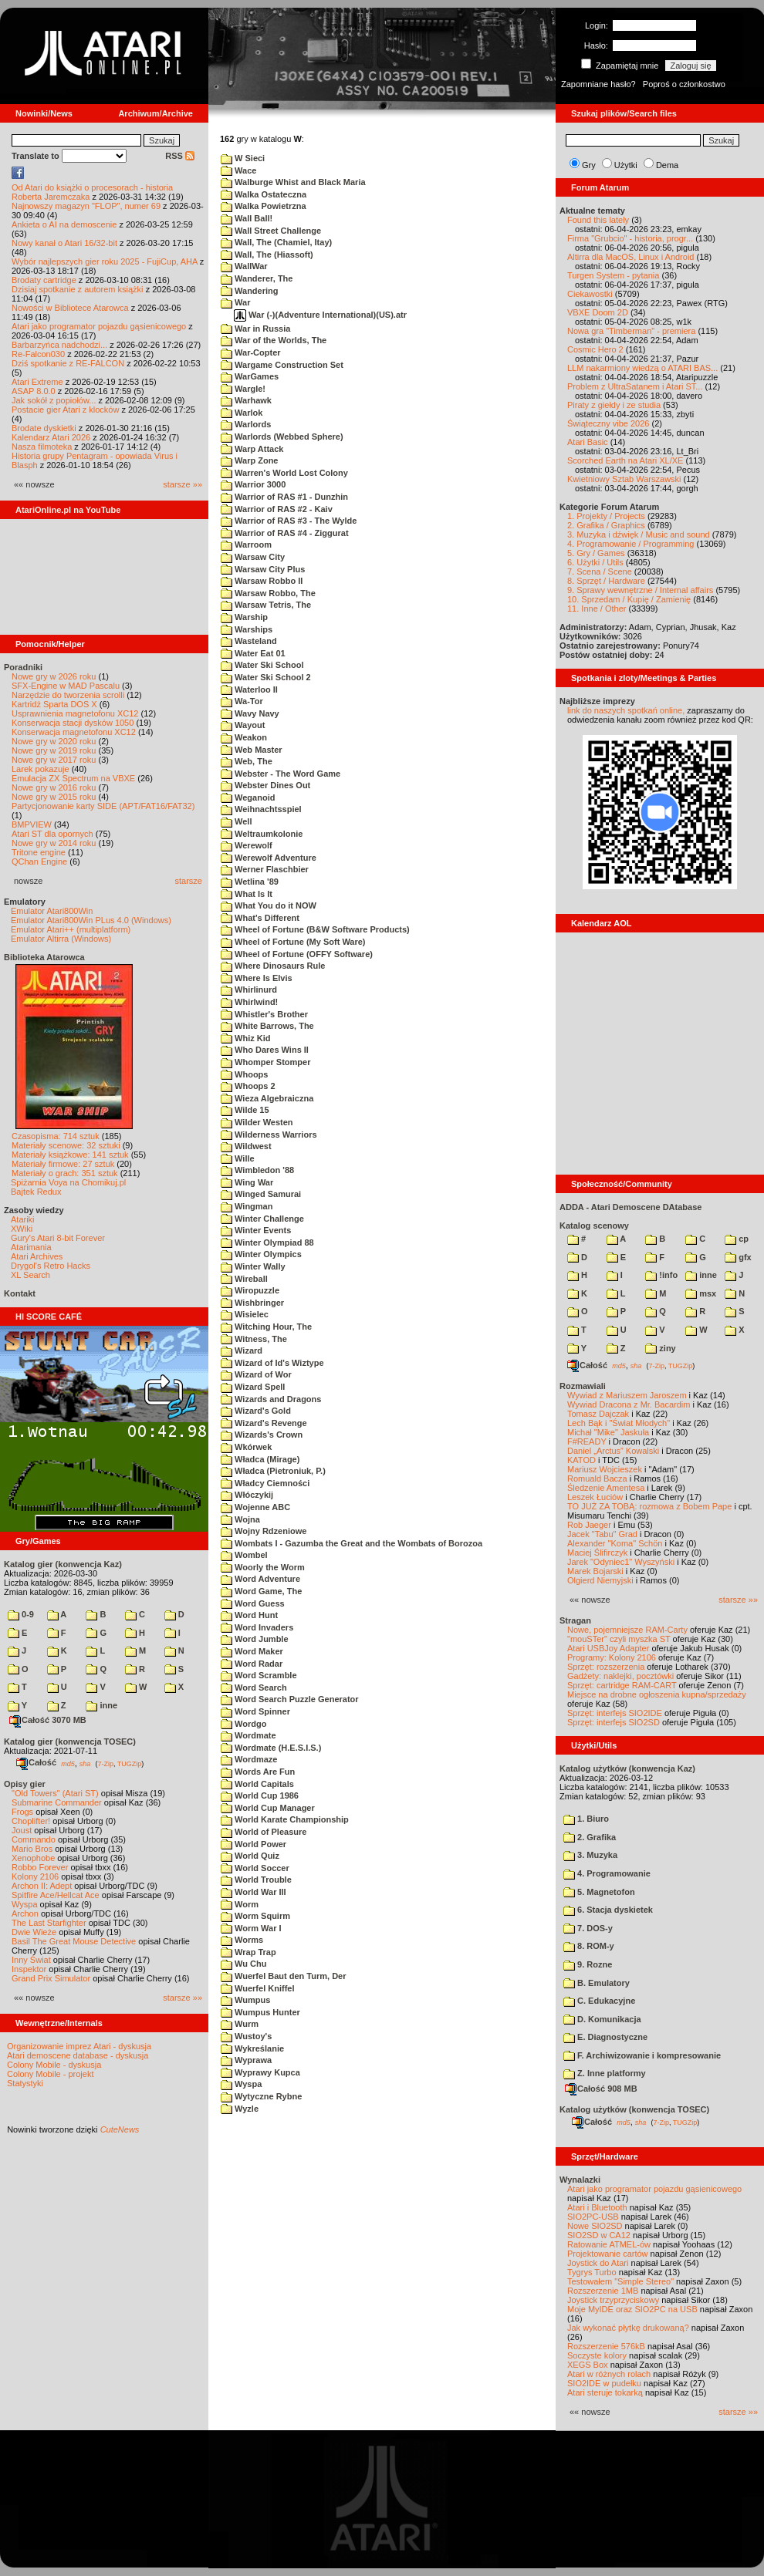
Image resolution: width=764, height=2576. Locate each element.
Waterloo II (249, 689)
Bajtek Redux (36, 1191)
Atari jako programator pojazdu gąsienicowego (99, 326)
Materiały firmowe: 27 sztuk (63, 1163)
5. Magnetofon (599, 1892)
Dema (667, 165)
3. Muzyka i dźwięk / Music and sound (638, 534)
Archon (25, 1913)
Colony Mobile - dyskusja (54, 2064)
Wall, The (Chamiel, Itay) (276, 242)
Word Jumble (255, 1639)
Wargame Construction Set (282, 364)
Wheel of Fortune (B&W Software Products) (315, 929)
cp (737, 1238)
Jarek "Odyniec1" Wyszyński (620, 1561)
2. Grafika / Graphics (606, 525)
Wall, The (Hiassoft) (267, 254)
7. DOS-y (588, 1928)
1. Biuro (586, 1818)
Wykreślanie (252, 2048)
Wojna (240, 1519)
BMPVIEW (32, 824)
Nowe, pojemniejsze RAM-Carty (627, 1629)
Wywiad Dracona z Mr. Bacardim (628, 1404)
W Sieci (243, 158)
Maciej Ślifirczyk (597, 1552)
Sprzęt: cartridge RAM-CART (621, 1685)
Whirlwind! (249, 1001)
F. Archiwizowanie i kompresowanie (642, 2055)
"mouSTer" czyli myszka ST (619, 1639)
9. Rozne (587, 1964)
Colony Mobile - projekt (50, 2074)
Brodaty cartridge (44, 280)
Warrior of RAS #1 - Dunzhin (284, 496)
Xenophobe (33, 1858)
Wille (238, 1158)
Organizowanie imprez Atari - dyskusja (79, 2046)
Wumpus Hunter (260, 2012)
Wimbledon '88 (257, 1170)
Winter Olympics (261, 1254)
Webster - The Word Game (280, 773)
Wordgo (243, 1723)
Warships (246, 629)
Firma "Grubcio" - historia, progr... (630, 238)
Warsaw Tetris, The (266, 604)
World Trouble (256, 1879)
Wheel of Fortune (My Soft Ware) (293, 941)
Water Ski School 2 (266, 677)
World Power (253, 1844)
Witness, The (254, 1339)
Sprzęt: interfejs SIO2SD (613, 1722)
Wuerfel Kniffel (257, 1988)
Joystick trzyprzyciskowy (613, 2300)
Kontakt (19, 1293)
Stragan (575, 1620)
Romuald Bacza (597, 1478)
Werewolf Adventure (268, 857)
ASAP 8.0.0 (34, 391)
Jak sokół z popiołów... (54, 400)
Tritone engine (39, 852)
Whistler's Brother (264, 1014)
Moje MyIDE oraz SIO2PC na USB (632, 2309)
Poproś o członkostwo (684, 84)
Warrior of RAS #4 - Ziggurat (285, 533)
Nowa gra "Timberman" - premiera (631, 330)
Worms (242, 1939)
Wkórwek (246, 1447)
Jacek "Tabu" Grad (602, 1534)
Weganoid (248, 797)
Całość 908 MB (601, 2088)
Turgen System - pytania (613, 275)
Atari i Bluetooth (597, 2207)
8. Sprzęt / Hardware (606, 580)
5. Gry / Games (596, 553)
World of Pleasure (263, 1831)
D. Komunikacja (602, 2019)
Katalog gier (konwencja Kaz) (63, 1564)
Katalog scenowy (594, 1225)
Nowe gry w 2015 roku (54, 796)
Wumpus (245, 1999)
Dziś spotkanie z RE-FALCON (68, 363)
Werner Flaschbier (265, 869)
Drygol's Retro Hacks (50, 1265)
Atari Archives (37, 1256)
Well (236, 821)
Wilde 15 (245, 1109)
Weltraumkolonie (262, 833)
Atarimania (31, 1247)
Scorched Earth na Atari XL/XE (625, 460)
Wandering (249, 290)
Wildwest (246, 1146)
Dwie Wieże (34, 1932)
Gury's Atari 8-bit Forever (58, 1237)
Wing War (247, 1182)
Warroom (246, 544)
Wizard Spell (253, 1386)
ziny (660, 1348)
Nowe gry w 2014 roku (54, 843)
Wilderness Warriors (269, 1134)
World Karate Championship (285, 1819)
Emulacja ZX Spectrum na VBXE (73, 778)
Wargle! (243, 388)
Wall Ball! (246, 218)
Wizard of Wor (256, 1374)
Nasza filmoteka (42, 446)
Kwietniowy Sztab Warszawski (624, 479)
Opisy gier (25, 1784)
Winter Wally (253, 1266)
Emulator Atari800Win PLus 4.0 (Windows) (91, 920)
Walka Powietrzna (263, 206)
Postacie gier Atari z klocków (65, 409)
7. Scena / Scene (599, 571)
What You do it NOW (268, 905)
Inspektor (29, 1969)
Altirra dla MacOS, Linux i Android (630, 256)
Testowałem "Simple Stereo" (620, 2281)
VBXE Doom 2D (597, 312)
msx (700, 1293)
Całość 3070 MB (47, 1720)
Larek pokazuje (40, 769)
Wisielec (245, 1314)
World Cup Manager (268, 1807)
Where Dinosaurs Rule (273, 965)
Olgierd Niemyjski (600, 1580)
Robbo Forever (40, 1867)
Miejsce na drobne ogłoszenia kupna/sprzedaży (656, 1694)
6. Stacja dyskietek (608, 1909)
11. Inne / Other (596, 608)
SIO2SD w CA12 (598, 2235)
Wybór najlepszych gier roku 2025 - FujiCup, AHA (105, 261)
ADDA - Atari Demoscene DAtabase (630, 1207)
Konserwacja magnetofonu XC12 (74, 732)
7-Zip (105, 1763)
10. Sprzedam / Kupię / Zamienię (629, 599)
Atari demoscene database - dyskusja (77, 2055)
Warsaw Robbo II (262, 580)
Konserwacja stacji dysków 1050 (73, 722)
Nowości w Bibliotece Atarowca (70, 307)
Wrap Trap (248, 1952)
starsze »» (182, 484)
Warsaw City (253, 556)
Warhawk (246, 400)
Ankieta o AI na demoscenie (64, 224)
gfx (738, 1257)
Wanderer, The (256, 278)
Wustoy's (246, 2036)
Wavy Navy (250, 713)
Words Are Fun (258, 1771)
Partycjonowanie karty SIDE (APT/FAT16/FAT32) (103, 806)
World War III (253, 1892)
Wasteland (249, 641)
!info (661, 1275)
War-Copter (251, 352)
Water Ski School (262, 664)
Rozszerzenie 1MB (602, 2290)
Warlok (241, 412)
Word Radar (251, 1663)
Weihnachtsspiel (261, 809)
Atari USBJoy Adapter (608, 1648)
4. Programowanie (607, 1873)
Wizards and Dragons (271, 1399)
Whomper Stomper (265, 1062)
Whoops (244, 1074)
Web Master (251, 749)
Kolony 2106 (35, 1876)
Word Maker (252, 1651)
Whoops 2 (248, 1086)
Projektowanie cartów (607, 2253)
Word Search (254, 1687)
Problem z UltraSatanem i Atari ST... (634, 386)
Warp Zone (249, 460)
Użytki (625, 165)
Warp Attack (252, 448)
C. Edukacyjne (599, 2000)
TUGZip (129, 1763)
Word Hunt (249, 1615)
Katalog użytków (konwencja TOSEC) (634, 2109)
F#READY (587, 1441)
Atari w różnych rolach (609, 2374)
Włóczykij (247, 1494)
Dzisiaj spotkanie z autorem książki (78, 289)
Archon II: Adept (43, 1885)
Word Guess (253, 1603)
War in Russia (255, 328)
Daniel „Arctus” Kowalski (613, 1450)
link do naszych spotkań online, (626, 710)
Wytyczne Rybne (261, 2096)
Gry (589, 165)
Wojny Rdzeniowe (263, 1531)
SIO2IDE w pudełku (604, 2383)
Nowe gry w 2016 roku (54, 787)
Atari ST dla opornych (52, 833)
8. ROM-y (588, 1946)
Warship (244, 617)
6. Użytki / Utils (595, 562)
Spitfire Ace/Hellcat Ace (56, 1895)
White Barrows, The (267, 1025)
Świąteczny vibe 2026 (608, 423)
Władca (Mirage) (260, 1459)
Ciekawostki (590, 293)
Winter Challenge (262, 1218)
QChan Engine (39, 861)
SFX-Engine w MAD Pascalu (66, 685)
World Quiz (250, 1855)
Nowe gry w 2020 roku (54, 741)
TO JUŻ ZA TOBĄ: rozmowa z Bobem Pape (649, 1506)
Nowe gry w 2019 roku (54, 750)
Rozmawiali (582, 1386)
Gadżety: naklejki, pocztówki (620, 1676)
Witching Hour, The (266, 1326)
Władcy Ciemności (265, 1483)
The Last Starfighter (49, 1922)
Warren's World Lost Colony (284, 472)
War (235, 302)
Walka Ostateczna (263, 194)
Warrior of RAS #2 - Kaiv (277, 509)
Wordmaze (249, 1759)
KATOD (581, 1460)
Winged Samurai (261, 1194)
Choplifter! (31, 1821)
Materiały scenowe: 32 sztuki (66, 1145)
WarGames (250, 376)
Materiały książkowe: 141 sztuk (70, 1154)
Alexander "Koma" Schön (614, 1543)
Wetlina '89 (250, 881)
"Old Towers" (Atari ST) (55, 1793)
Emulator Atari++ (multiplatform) (70, 929)
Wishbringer (252, 1302)
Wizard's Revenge (264, 1423)
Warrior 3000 (253, 484)
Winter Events (256, 1230)
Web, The (246, 761)
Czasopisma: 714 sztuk (56, 1136)
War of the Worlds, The (273, 340)
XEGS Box (587, 2364)
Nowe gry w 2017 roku (54, 759)
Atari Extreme (37, 381)
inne (101, 1705)
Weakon (244, 737)
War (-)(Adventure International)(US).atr (320, 314)
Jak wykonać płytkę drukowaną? (628, 2327)
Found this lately (598, 219)
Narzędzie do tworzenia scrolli (68, 695)
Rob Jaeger (589, 1524)
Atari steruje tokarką (605, 2392)
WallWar (244, 266)
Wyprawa (246, 2060)
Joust (22, 1830)
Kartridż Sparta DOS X (54, 704)
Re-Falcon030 (38, 354)
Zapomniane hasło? (598, 84)
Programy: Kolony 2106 (611, 1657)
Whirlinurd (249, 989)
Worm (240, 1904)
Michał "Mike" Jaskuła (608, 1432)
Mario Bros (32, 1848)
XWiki (21, 1228)
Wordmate (248, 1735)
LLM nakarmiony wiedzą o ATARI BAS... (642, 368)
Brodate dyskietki (44, 428)
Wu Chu (243, 1963)
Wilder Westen (257, 1122)
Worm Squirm (255, 1915)
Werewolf (246, 845)
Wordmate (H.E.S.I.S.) (271, 1747)
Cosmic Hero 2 (595, 349)
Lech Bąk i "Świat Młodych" (618, 1423)
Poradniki (23, 667)
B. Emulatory (596, 1983)
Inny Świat (31, 1959)
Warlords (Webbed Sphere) (282, 436)
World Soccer (255, 1868)
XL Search (30, 1275)
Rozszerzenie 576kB (606, 2346)
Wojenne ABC (255, 1507)
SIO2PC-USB (593, 2216)
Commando (34, 1839)
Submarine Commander (57, 1802)
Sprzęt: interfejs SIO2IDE (614, 1713)
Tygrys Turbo (592, 2272)
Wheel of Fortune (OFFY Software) (297, 954)
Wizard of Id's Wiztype (272, 1362)
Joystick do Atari (597, 2262)
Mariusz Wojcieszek (604, 1469)
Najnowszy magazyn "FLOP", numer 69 (86, 206)
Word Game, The (261, 1591)
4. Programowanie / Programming (630, 543)
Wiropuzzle (250, 1290)
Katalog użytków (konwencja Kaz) (627, 1768)
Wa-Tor (242, 701)
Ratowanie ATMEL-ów (609, 2244)
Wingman (246, 1206)
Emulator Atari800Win (52, 910)
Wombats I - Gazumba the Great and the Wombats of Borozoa (351, 1543)
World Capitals (257, 1784)
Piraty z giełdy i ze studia (614, 405)
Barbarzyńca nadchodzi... (59, 344)
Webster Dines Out (265, 785)
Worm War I (251, 1928)
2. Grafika (589, 1837)
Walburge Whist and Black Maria (293, 182)
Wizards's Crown (262, 1434)
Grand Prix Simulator (51, 1978)
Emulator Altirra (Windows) (61, 938)
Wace (238, 170)
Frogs (22, 1811)
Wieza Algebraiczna (267, 1098)
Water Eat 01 (253, 653)
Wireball (244, 1278)
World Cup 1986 (260, 1795)
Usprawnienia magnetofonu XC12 (75, 713)
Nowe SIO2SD (595, 2225)
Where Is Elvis (256, 978)
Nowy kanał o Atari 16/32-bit (64, 243)
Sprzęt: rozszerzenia (605, 1666)
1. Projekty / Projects (606, 516)
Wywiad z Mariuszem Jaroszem (627, 1395)
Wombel (244, 1554)
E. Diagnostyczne (605, 2037)
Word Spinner (255, 1711)
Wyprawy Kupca (260, 2072)
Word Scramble (259, 1675)
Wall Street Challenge (271, 230)
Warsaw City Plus (263, 569)
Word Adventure (260, 1578)
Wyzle (240, 2108)
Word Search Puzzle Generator (290, 1699)
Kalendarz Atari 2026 (51, 437)
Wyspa (25, 1904)
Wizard (241, 1350)
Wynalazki (579, 2179)
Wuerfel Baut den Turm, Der (284, 1976)
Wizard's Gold (256, 1410)
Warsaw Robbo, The (268, 593)
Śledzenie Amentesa (605, 1487)
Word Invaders (257, 1627)
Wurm (240, 2023)
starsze (188, 880)
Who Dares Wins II (265, 1049)
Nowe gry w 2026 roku (54, 676)
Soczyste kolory (597, 2355)
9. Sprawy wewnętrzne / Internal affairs (640, 590)
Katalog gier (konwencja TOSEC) (70, 1741)
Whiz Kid (246, 1038)
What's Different (260, 917)
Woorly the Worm (263, 1567)
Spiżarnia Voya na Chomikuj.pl (68, 1182)
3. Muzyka (590, 1855)
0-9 (21, 1614)
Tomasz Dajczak (598, 1413)
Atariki (23, 1219)
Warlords (246, 424)
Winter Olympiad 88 (267, 1242)
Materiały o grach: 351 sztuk (65, 1173)
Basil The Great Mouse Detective (74, 1941)
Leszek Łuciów (595, 1497)
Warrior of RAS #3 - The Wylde (289, 520)
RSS (179, 155)
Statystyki (25, 2083)
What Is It (246, 894)
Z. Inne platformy (604, 2073)
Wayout (243, 725)
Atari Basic (587, 442)
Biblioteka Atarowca (44, 957)
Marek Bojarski (595, 1571)
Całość (36, 1762)
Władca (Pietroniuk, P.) (273, 1470)
